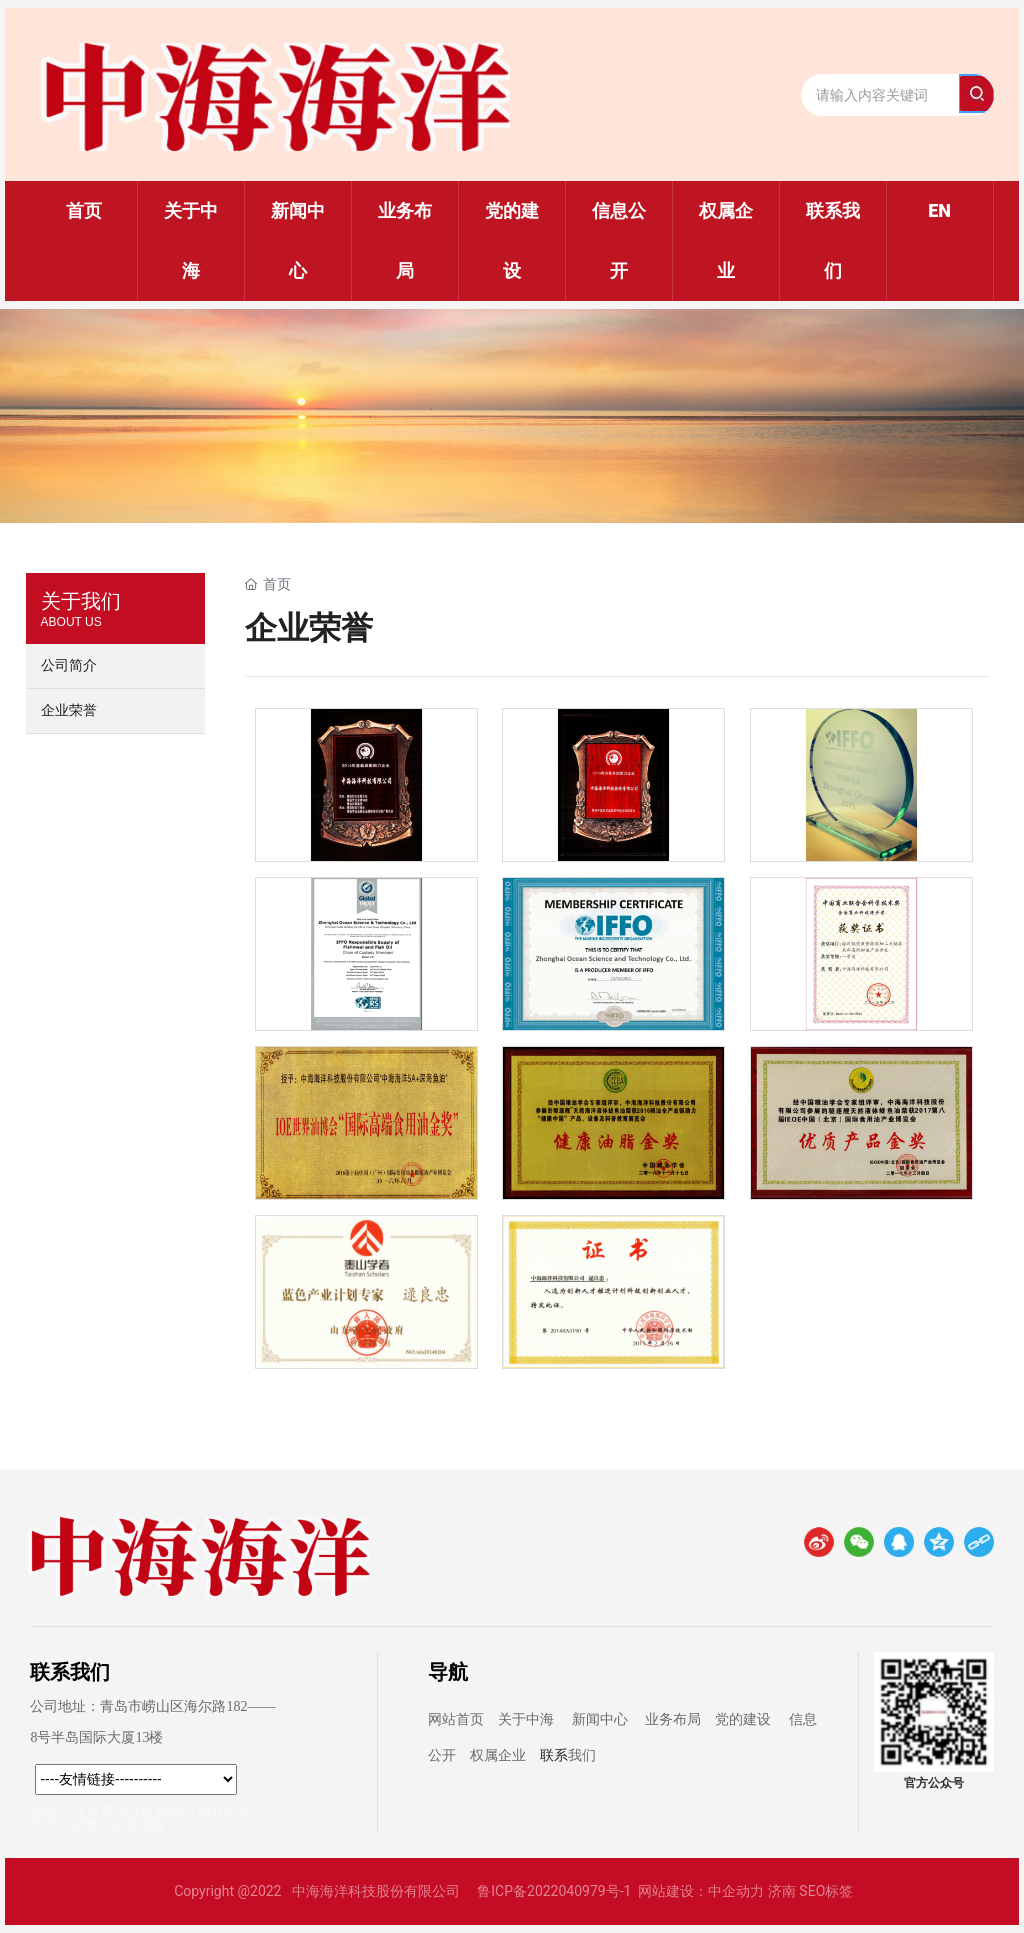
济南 (782, 1891)
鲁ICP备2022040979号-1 (554, 1891)
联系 (554, 1755)
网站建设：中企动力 (701, 1891)
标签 (839, 1891)
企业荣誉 (69, 710)
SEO (812, 1891)
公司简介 (69, 665)
